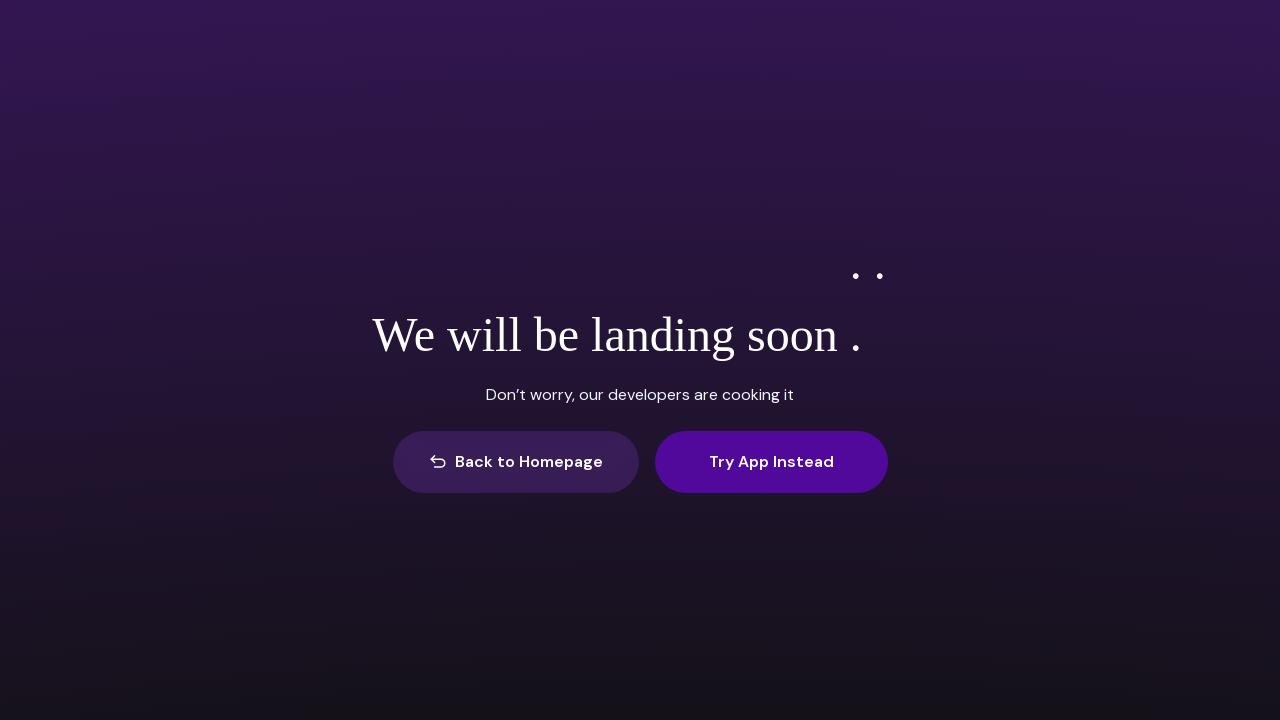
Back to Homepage (516, 461)
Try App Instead (771, 461)
